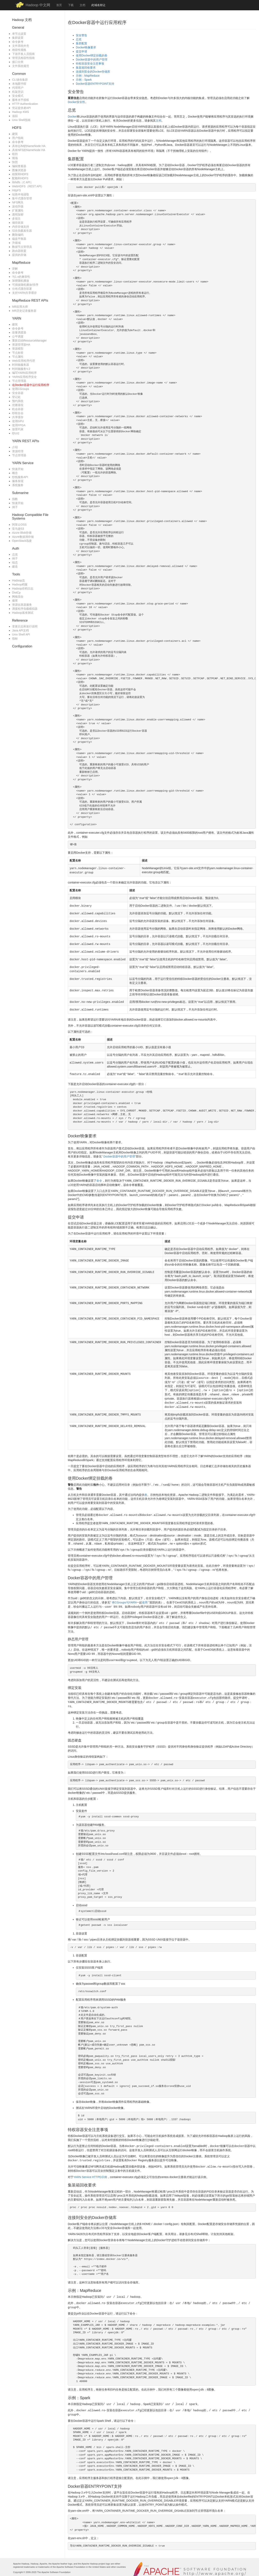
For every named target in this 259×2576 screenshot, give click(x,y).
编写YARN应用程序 (24, 372)
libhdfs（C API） (22, 182)
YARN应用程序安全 (24, 376)
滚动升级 (17, 206)
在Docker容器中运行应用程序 (30, 384)
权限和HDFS (20, 174)
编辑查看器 (19, 166)
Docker (72, 116)
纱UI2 (15, 433)
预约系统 (17, 401)
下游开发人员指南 (23, 53)
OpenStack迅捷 (22, 540)
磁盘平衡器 (19, 238)
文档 (82, 5)
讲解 (15, 268)
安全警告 (81, 35)
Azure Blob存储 (21, 532)
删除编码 (17, 234)
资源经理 (17, 451)
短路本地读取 (20, 194)
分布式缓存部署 (22, 288)
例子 (15, 507)
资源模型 (17, 348)
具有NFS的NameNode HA (28, 150)
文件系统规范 (20, 66)
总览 (15, 554)
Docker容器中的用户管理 (91, 59)
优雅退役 (17, 405)
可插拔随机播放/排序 (25, 284)
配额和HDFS (20, 178)
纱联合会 (17, 413)
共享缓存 (17, 417)
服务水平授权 (20, 99)
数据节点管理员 (22, 246)
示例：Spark (84, 79)
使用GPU (18, 421)
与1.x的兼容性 (21, 276)
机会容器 (17, 409)
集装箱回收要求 (86, 67)
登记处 (16, 397)
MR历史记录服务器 (24, 310)
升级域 (16, 242)
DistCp (16, 592)
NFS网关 (17, 202)
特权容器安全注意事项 (90, 63)
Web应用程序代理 (23, 360)
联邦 (15, 154)
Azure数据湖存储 (23, 536)
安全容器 (17, 393)
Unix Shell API (21, 634)
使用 (145, 1597)
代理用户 (17, 87)
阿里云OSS (19, 524)
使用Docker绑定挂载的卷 (91, 55)
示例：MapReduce (88, 75)
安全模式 (17, 95)
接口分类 (17, 62)
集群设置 (17, 37)
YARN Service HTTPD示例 (90, 2168)
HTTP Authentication (25, 103)
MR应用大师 (20, 306)
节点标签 (17, 352)
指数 (15, 499)
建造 (15, 566)
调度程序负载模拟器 (25, 608)
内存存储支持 (20, 226)
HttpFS (16, 190)
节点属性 (17, 356)
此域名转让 (98, 5)
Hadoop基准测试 (22, 612)
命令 (99, 1177)
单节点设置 (19, 33)
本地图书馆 (19, 83)
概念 (15, 473)
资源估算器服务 (22, 604)
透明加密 (17, 214)
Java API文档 (20, 630)
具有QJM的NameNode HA (29, 146)
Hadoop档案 (20, 584)
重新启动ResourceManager (29, 340)
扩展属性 (17, 210)
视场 (15, 158)
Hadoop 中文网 (38, 5)
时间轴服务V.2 (21, 368)
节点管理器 (19, 380)
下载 (71, 5)
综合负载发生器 (22, 230)
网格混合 (17, 596)
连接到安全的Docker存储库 (93, 71)
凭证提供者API (21, 107)
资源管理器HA (21, 344)
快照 (15, 162)
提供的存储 (19, 254)
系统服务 (17, 485)
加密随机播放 (20, 280)
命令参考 (17, 41)
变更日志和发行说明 (25, 626)
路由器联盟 (19, 250)
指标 (15, 638)
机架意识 (17, 91)
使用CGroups (20, 389)
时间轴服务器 (20, 364)
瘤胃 (15, 600)
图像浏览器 (19, 170)
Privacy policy (20, 2567)
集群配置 (81, 43)
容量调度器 (19, 332)
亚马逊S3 (18, 528)
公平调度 (17, 336)
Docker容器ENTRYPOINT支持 (95, 83)
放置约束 (17, 429)
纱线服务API (20, 477)
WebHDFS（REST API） (28, 186)
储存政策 (17, 222)
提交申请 (81, 51)
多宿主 (16, 218)
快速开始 (17, 469)
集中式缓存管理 (22, 198)
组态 (15, 562)
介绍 (15, 447)
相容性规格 (19, 49)
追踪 (15, 116)
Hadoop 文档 (22, 20)
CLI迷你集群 (20, 79)
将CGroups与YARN (124, 1597)
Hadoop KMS (20, 112)
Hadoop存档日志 (22, 588)
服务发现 (17, 481)
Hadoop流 (18, 580)
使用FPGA (18, 425)
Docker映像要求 (86, 47)
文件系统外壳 (20, 45)
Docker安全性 (76, 102)
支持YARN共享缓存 (24, 292)
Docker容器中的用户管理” (119, 1152)
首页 (59, 5)
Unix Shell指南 (21, 120)
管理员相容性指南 (23, 57)
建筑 (15, 133)
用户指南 (17, 138)
